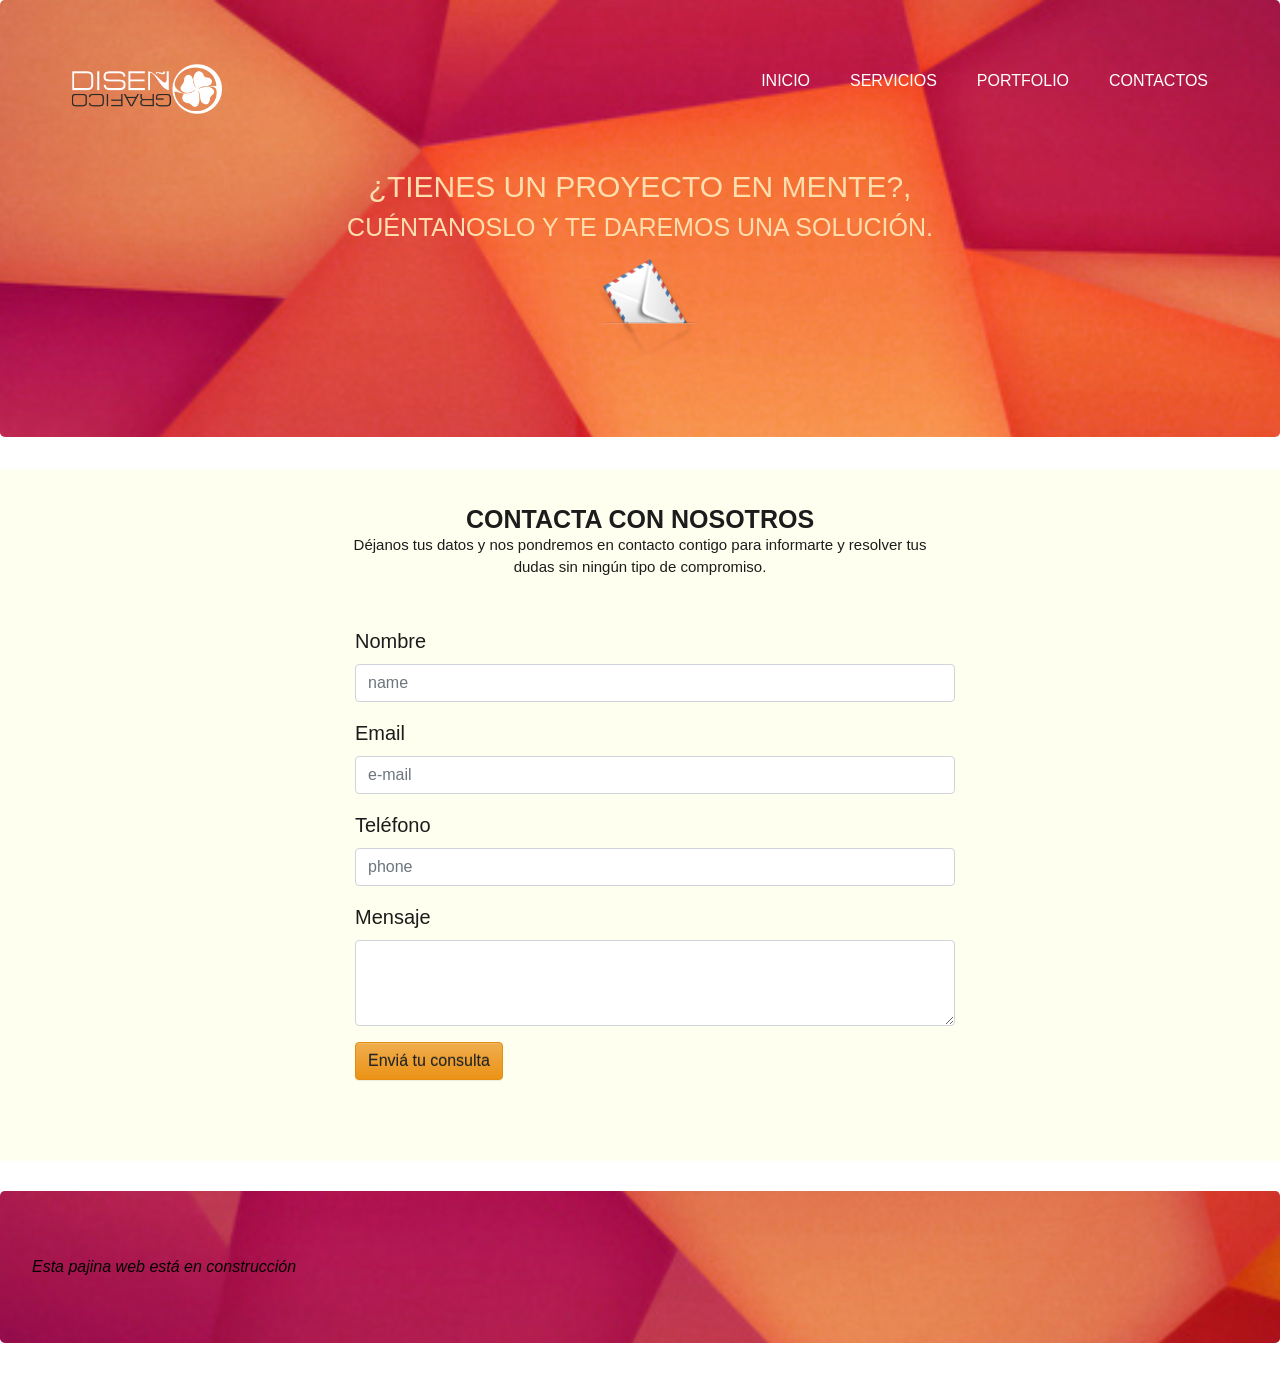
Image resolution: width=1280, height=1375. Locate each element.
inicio (785, 80)
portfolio (1023, 80)
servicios (893, 80)
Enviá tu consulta (429, 1060)
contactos (1158, 80)
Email (380, 733)
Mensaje (393, 917)
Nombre (390, 641)
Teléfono (393, 825)
